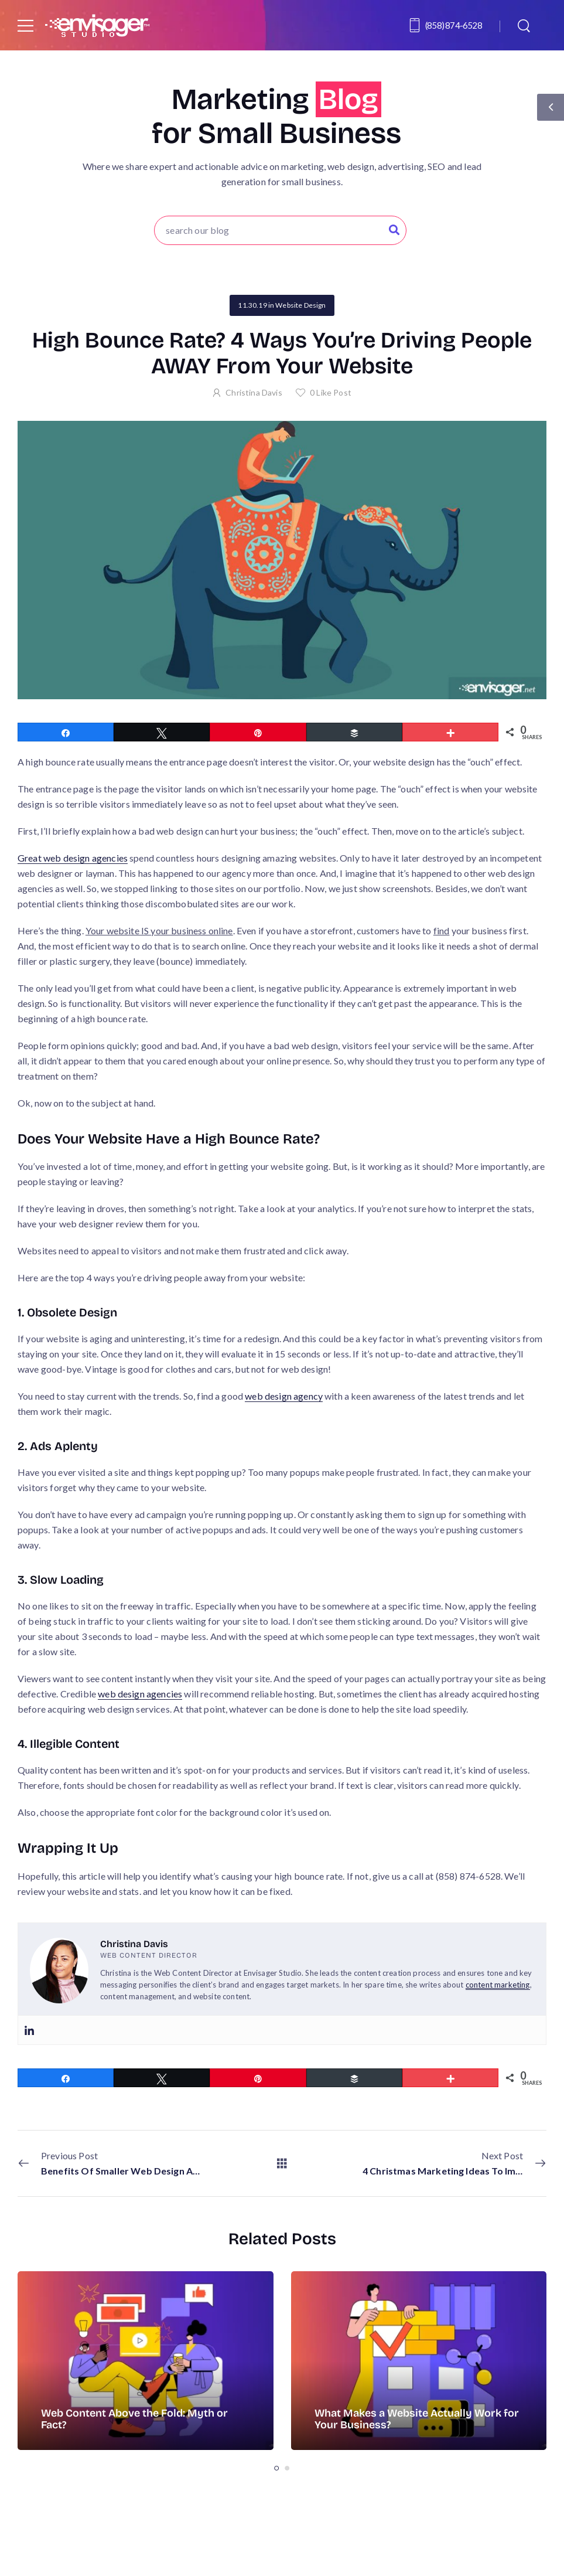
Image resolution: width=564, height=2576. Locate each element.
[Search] (525, 25)
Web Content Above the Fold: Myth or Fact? (134, 2419)
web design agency (284, 1395)
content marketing (498, 1984)
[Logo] (97, 25)
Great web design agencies (73, 857)
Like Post (330, 392)
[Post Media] (146, 2361)
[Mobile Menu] (25, 25)
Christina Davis (253, 392)
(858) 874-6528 (453, 25)
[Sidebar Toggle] (550, 107)
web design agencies (140, 1693)
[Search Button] (394, 230)
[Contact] (416, 25)
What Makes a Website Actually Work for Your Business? (417, 2419)
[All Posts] (282, 2162)
